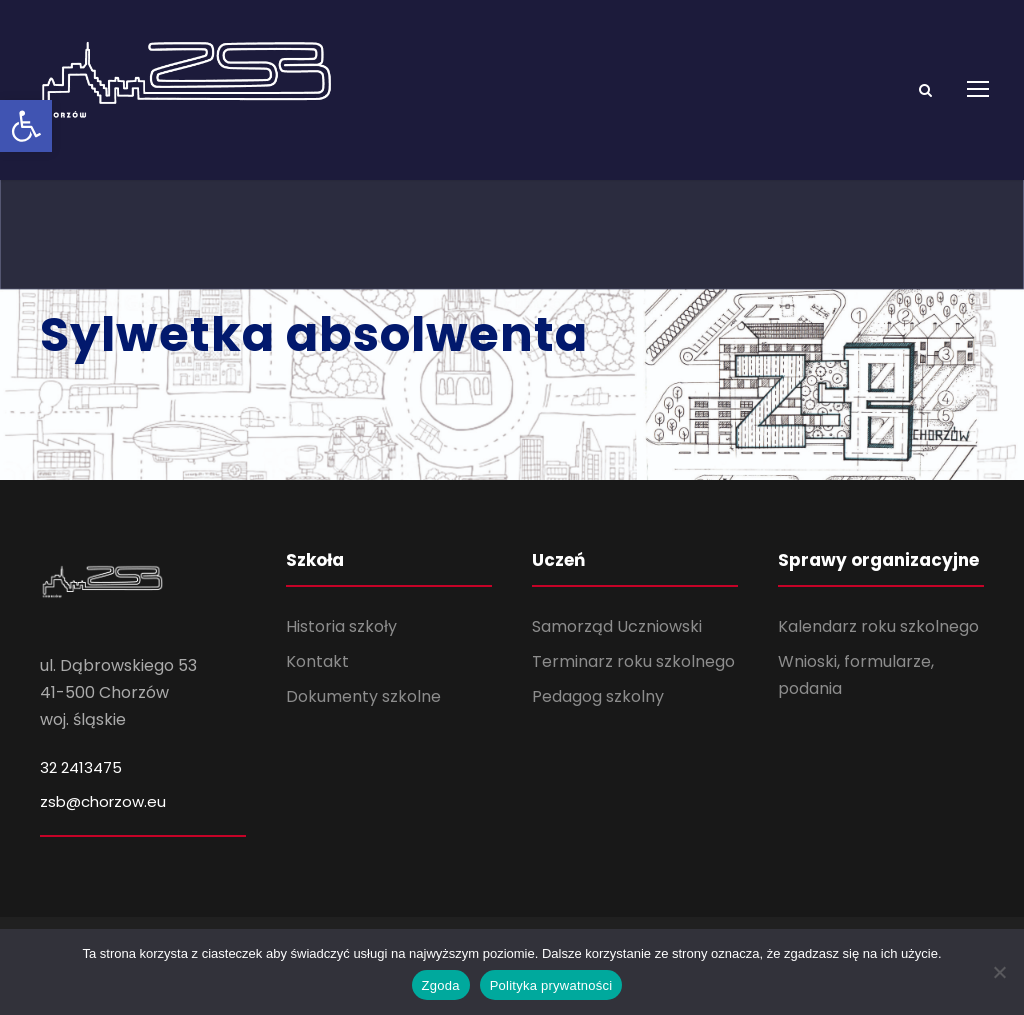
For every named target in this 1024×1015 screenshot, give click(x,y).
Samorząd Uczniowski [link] (617, 626)
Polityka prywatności (551, 985)
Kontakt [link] (317, 661)
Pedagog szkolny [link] (598, 696)
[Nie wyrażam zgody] (999, 972)
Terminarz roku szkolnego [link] (633, 661)
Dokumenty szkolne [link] (363, 696)
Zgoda (441, 985)
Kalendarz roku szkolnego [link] (878, 626)
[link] (26, 126)
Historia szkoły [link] (341, 626)
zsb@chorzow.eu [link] (103, 801)
